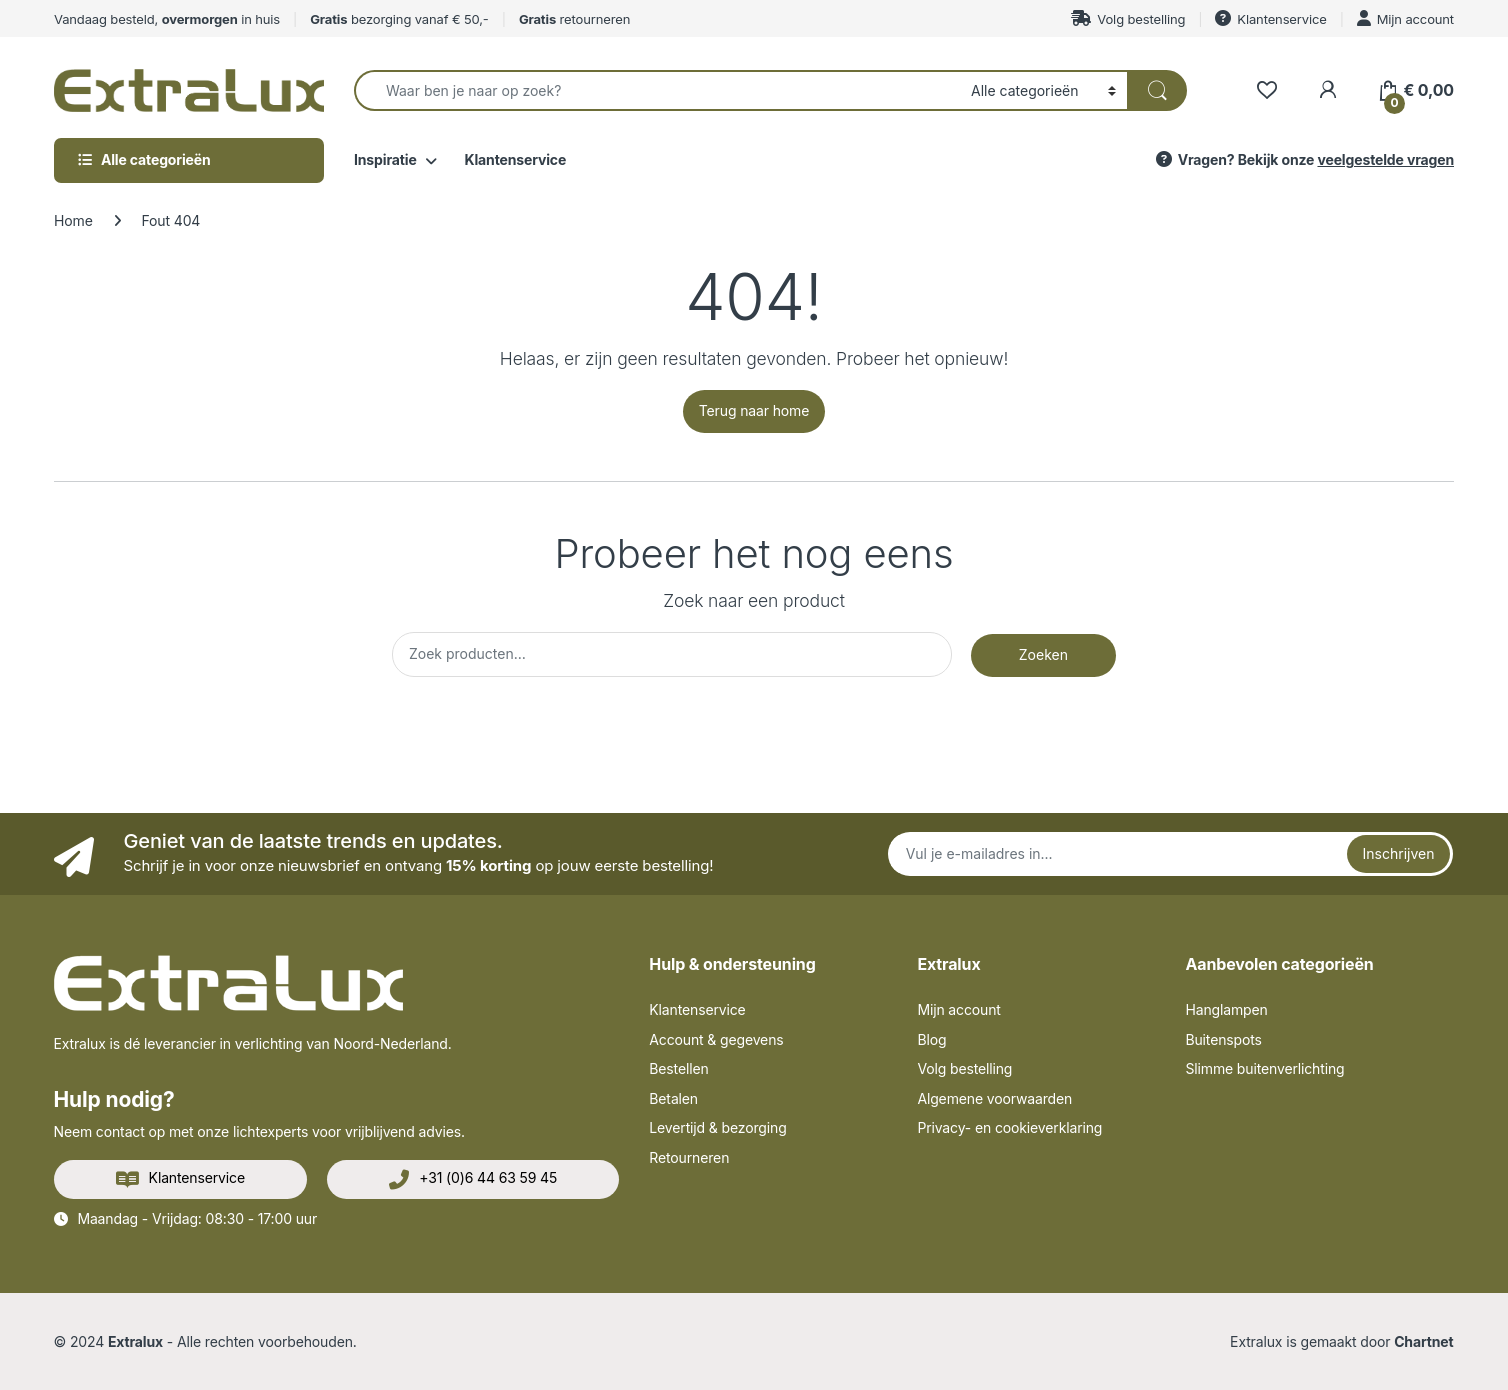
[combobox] (657, 90)
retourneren (574, 19)
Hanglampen (1226, 1009)
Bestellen (678, 1068)
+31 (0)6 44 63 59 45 (473, 1179)
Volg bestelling (1128, 18)
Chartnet (1423, 1341)
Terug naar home (754, 410)
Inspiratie (385, 159)
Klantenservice (1270, 18)
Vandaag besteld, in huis (167, 19)
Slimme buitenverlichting (1264, 1068)
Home (73, 220)
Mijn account (1405, 18)
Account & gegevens (716, 1039)
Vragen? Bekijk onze (1303, 159)
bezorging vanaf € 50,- (399, 19)
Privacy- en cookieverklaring (1009, 1127)
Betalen (673, 1098)
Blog (931, 1039)
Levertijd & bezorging (717, 1127)
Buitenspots (1223, 1039)
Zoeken (1043, 654)
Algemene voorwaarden (994, 1098)
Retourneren (689, 1157)
